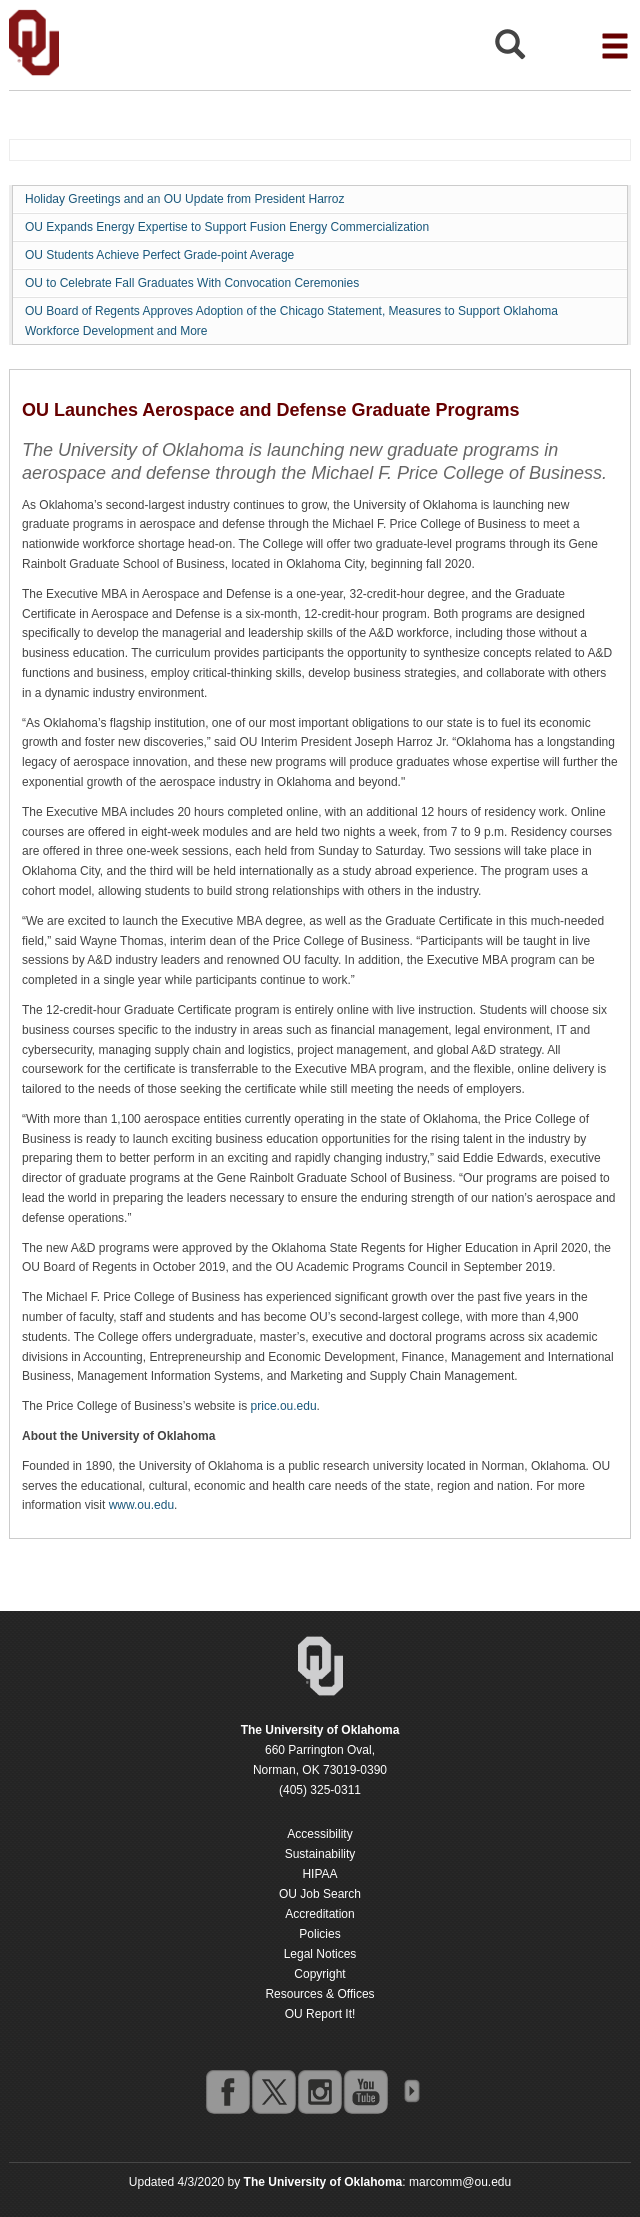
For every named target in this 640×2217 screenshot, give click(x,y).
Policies (319, 1934)
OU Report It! (320, 2014)
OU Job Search (320, 1894)
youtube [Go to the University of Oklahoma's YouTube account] (365, 2091)
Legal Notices (320, 1954)
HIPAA (319, 1874)
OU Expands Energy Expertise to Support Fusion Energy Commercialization (227, 227)
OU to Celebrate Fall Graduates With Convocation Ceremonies (192, 283)
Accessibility (319, 1834)
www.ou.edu (141, 1505)
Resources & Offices (319, 1994)
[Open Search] (510, 49)
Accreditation (319, 1914)
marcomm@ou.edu (460, 2182)
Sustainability (320, 1854)
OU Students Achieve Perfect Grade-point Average (159, 255)
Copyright (319, 1974)
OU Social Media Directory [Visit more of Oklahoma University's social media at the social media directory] (411, 2091)
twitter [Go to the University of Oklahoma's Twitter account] (273, 2091)
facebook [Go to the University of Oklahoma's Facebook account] (227, 2091)
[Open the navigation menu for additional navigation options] (615, 46)
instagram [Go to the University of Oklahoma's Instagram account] (319, 2091)
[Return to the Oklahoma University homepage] (320, 1730)
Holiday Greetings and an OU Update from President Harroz (184, 199)
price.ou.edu (284, 1406)
